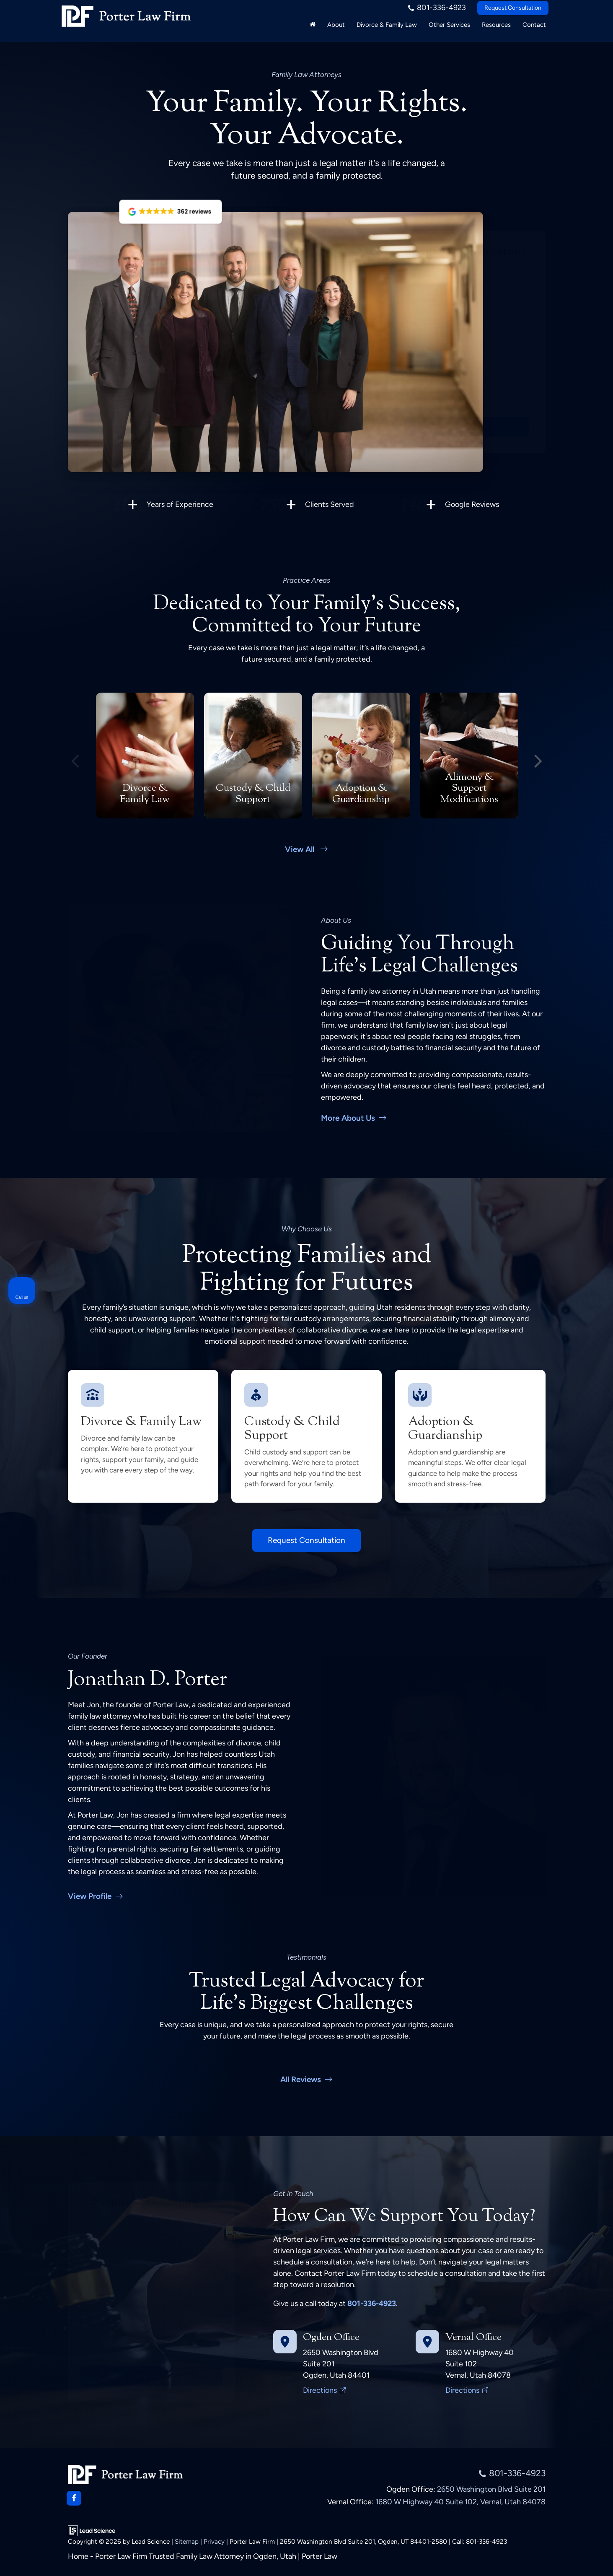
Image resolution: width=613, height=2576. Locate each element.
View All (306, 846)
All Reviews (306, 2076)
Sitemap (187, 2540)
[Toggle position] (567, 2308)
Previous (75, 754)
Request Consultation (512, 12)
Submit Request (466, 426)
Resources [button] (496, 29)
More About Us (354, 1114)
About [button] (336, 29)
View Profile (96, 1893)
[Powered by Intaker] (541, 2558)
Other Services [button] (449, 29)
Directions (324, 2388)
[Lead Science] (91, 2529)
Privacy (214, 2540)
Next (538, 754)
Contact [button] (534, 29)
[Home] (312, 29)
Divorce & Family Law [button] (387, 29)
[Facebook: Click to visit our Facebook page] (74, 2497)
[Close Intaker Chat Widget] (585, 2308)
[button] (170, 212)
